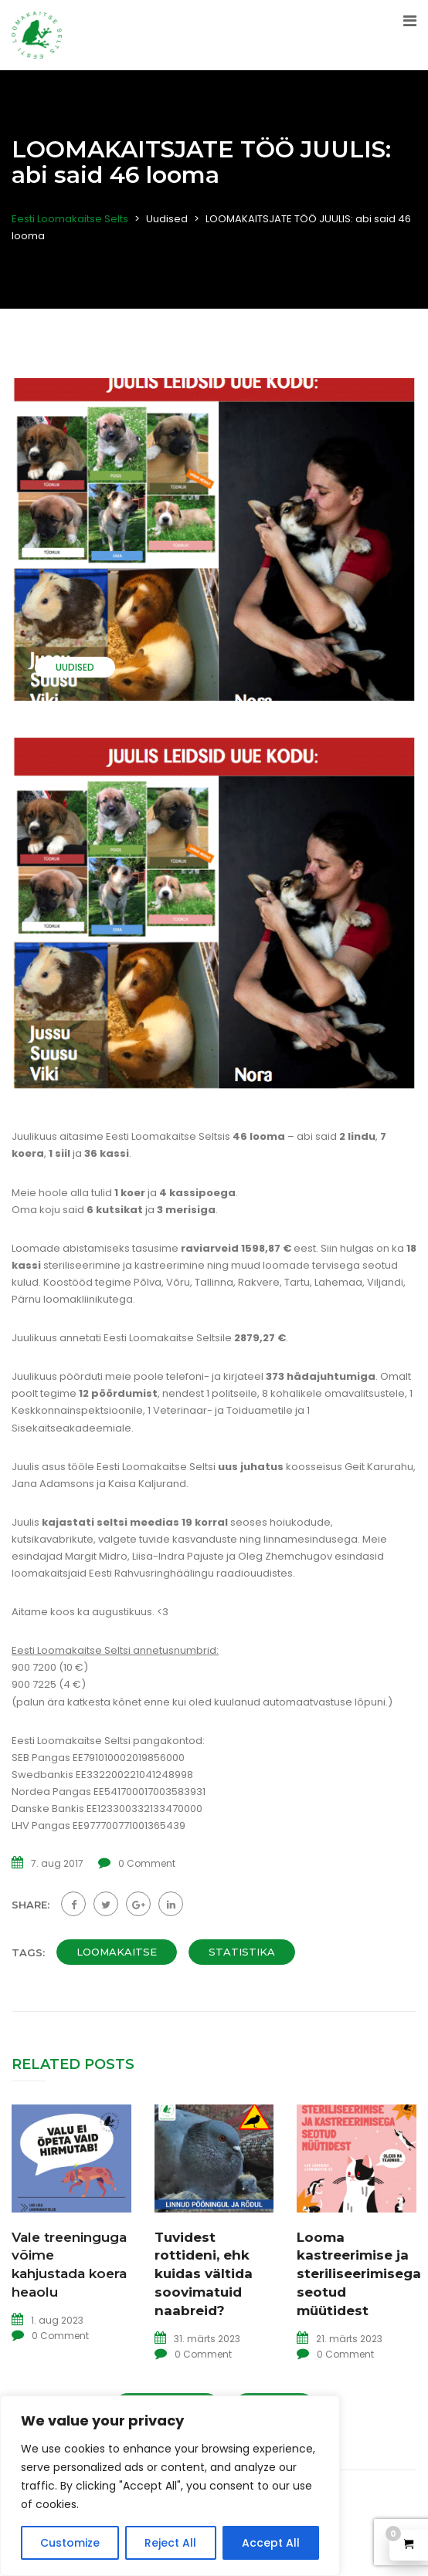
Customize (70, 2543)
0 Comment (146, 1863)
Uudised (75, 667)
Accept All (271, 2543)
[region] (170, 2485)
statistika (242, 1952)
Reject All (170, 2543)
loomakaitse (116, 1952)
